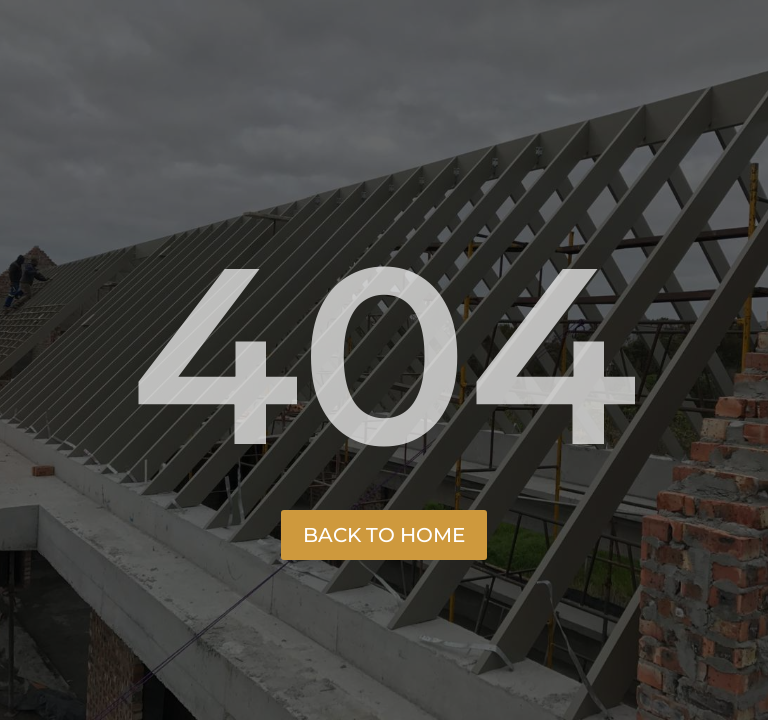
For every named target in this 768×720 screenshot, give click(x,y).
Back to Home (384, 535)
